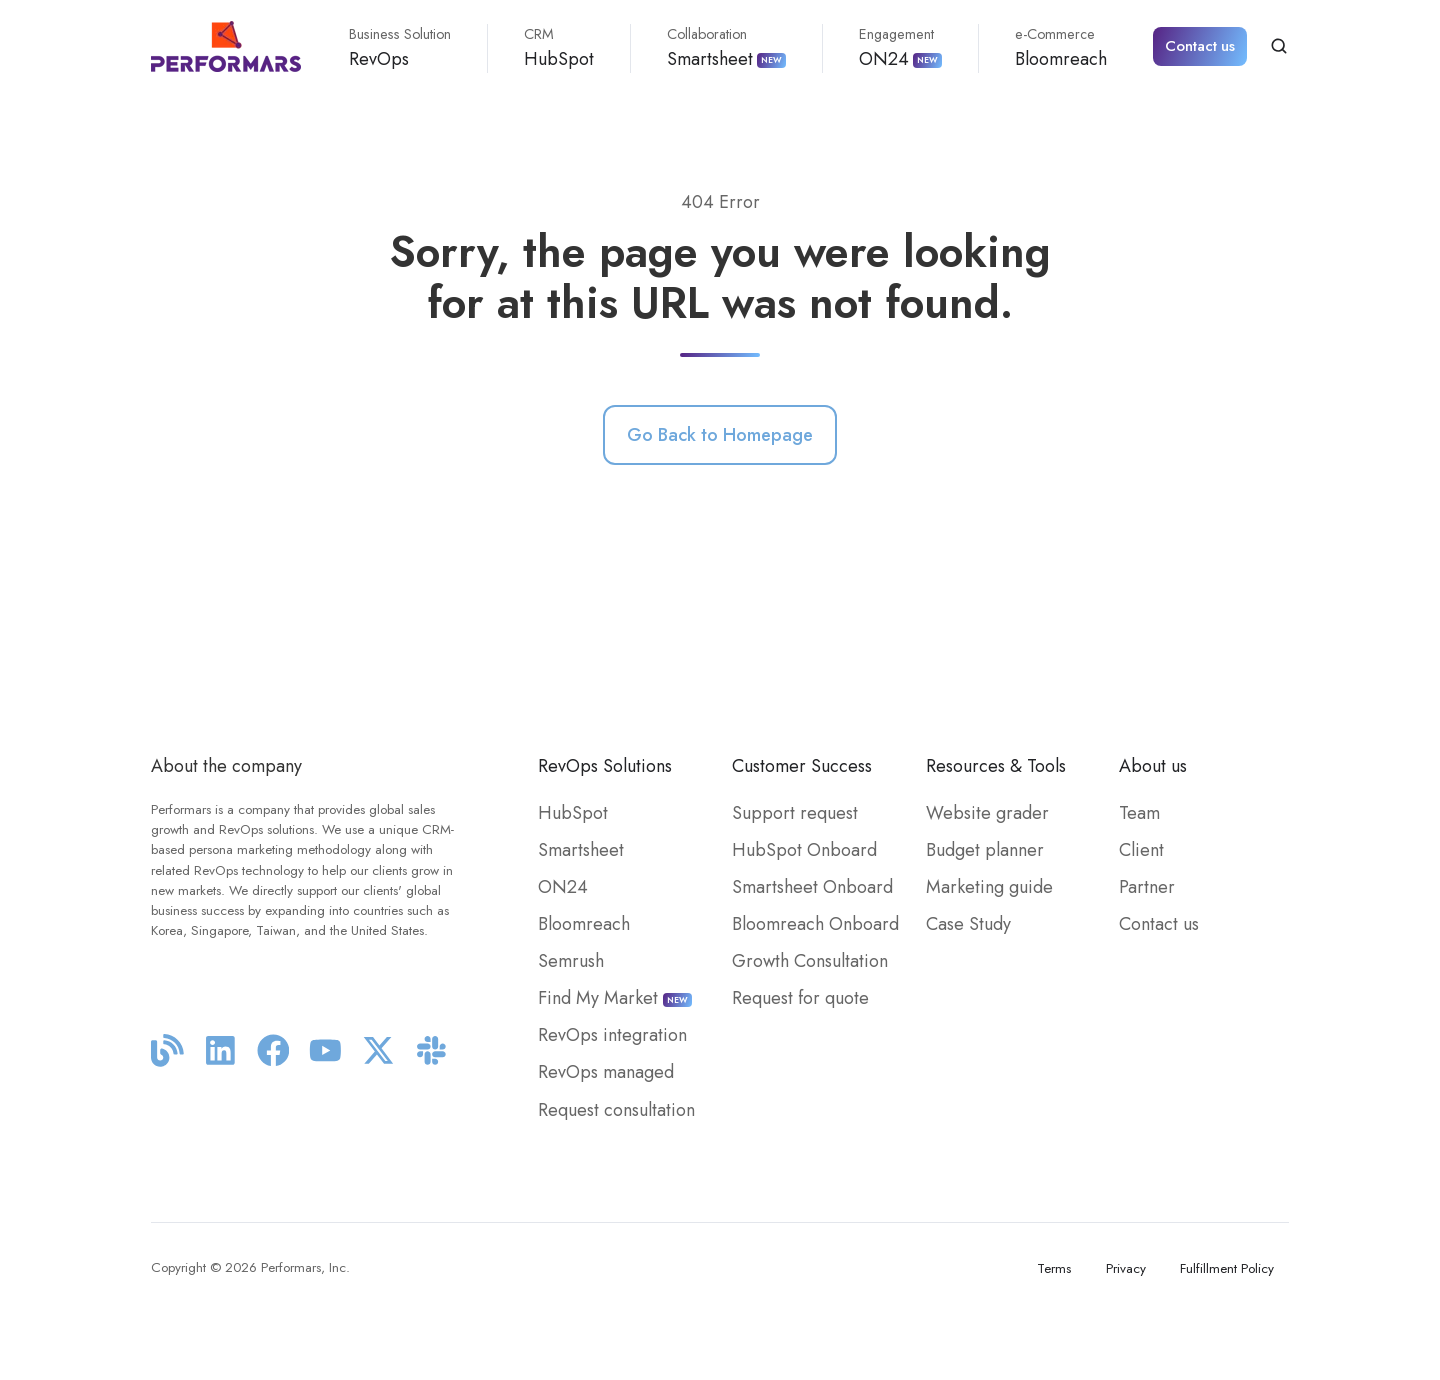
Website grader (987, 813)
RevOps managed (606, 1072)
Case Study (968, 924)
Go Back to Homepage (720, 435)
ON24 (900, 48)
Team (1139, 813)
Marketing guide (989, 887)
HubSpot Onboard (804, 850)
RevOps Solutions (605, 766)
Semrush (571, 961)
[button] (1279, 46)
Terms (1054, 1268)
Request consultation (616, 1110)
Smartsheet (726, 48)
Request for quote (800, 998)
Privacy (1126, 1268)
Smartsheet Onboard (812, 887)
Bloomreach (1061, 48)
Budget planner (985, 850)
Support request (795, 813)
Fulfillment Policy (1227, 1268)
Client (1141, 850)
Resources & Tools (996, 766)
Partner (1147, 887)
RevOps (400, 48)
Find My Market (615, 998)
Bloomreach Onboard (815, 924)
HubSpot (559, 48)
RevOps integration (612, 1035)
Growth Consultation (810, 961)
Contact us (1200, 46)
